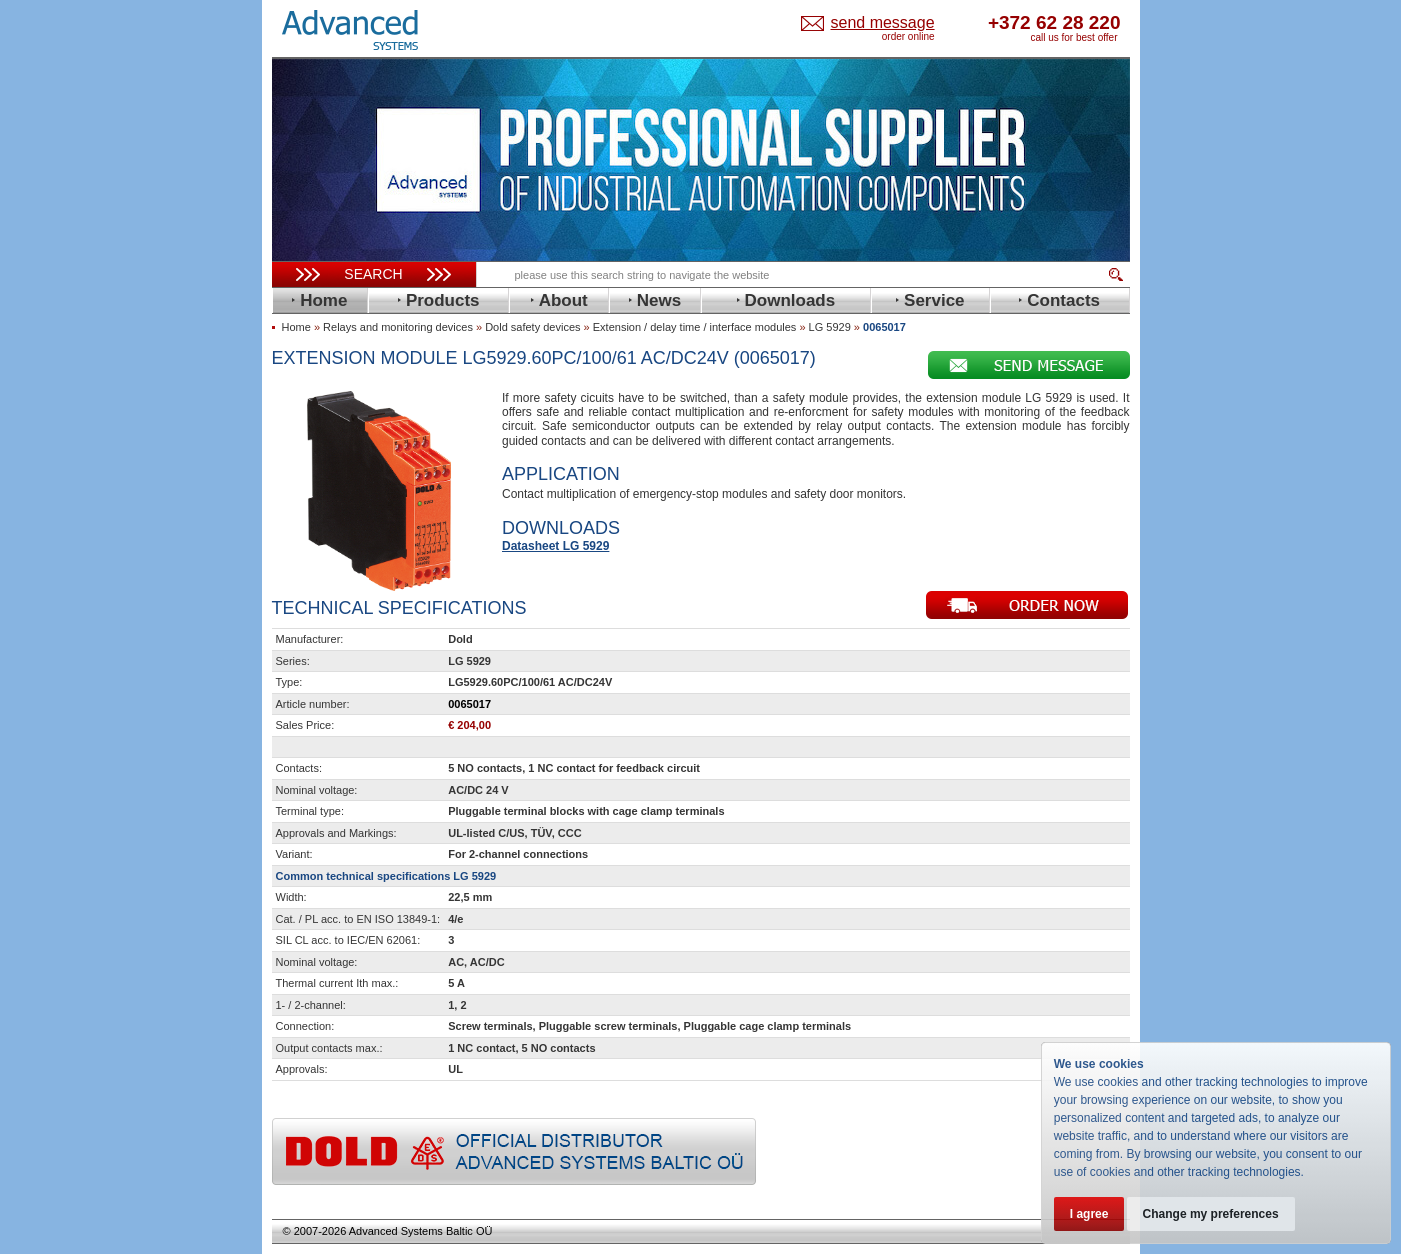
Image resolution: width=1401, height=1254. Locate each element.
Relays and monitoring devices (398, 327)
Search (373, 274)
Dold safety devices (532, 327)
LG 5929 (830, 327)
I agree (1089, 1214)
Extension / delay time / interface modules (695, 327)
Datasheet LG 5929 (555, 546)
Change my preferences (1212, 1214)
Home (296, 327)
